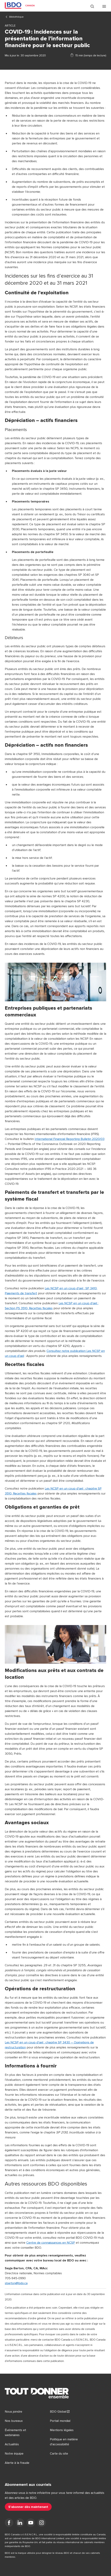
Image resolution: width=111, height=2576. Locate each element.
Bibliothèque (16, 16)
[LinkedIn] (20, 2523)
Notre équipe (14, 2453)
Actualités (12, 2444)
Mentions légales (62, 2430)
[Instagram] (41, 2523)
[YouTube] (30, 2523)
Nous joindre (13, 2411)
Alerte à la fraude (17, 2463)
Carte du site (59, 2453)
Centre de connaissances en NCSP (50, 2243)
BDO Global (58, 2411)
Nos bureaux (14, 2421)
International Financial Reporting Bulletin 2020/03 (69, 1139)
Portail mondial (60, 2421)
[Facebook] (9, 2523)
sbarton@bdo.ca (16, 2283)
